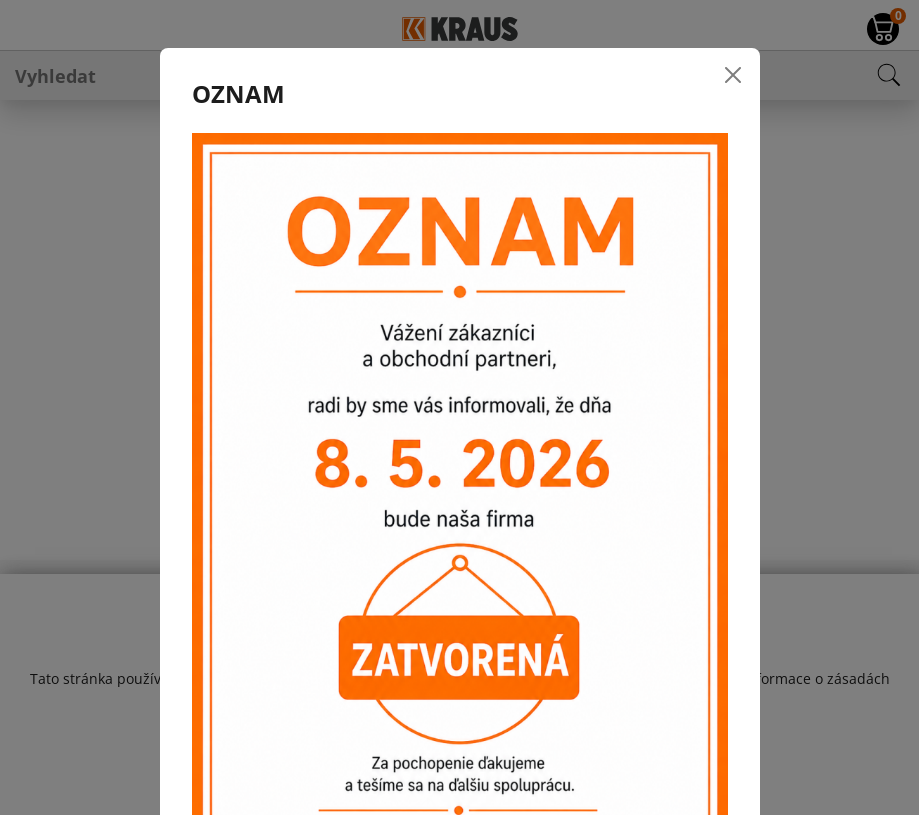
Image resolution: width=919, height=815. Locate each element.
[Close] (733, 75)
